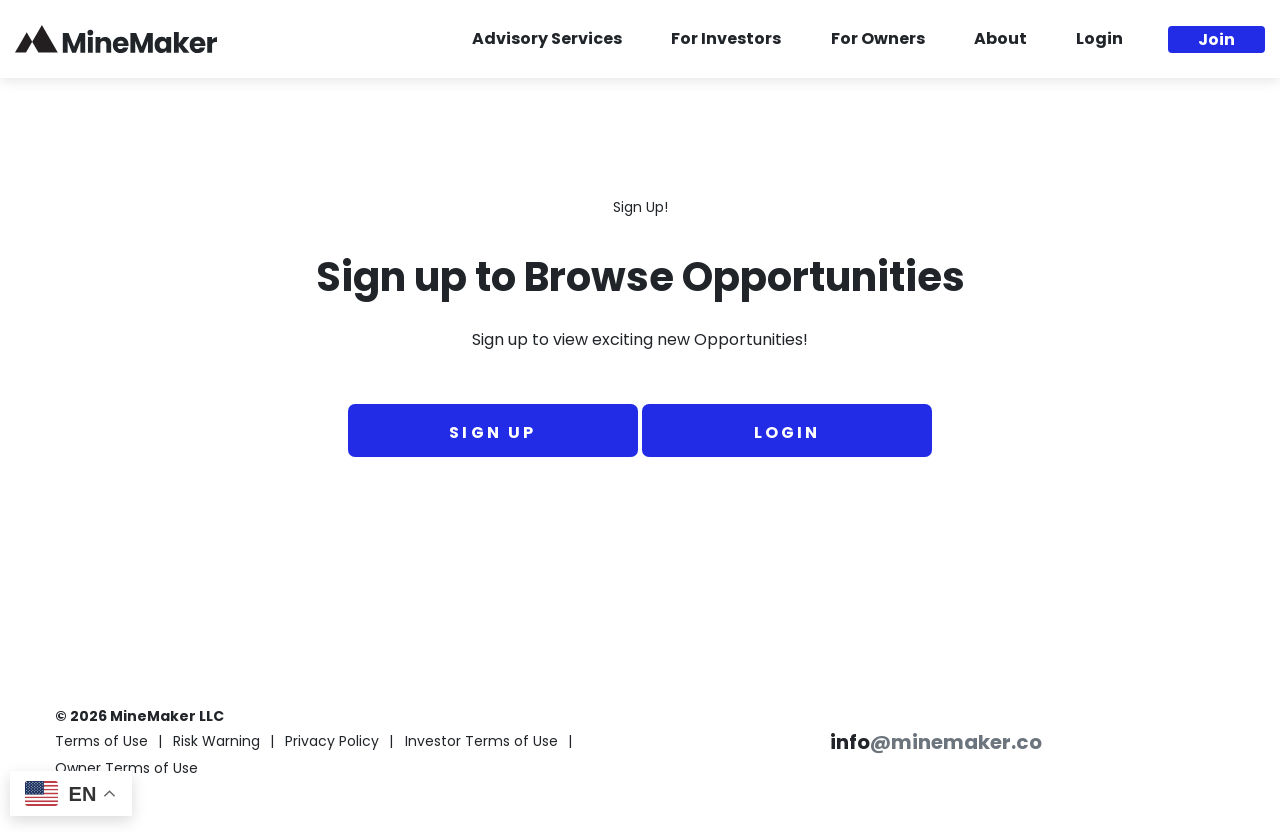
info (936, 744)
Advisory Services (547, 40)
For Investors (726, 40)
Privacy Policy (332, 742)
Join (1216, 41)
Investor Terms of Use (481, 742)
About (1000, 40)
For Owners (878, 40)
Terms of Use (101, 742)
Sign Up (492, 434)
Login (1099, 40)
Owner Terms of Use (126, 769)
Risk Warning (216, 742)
